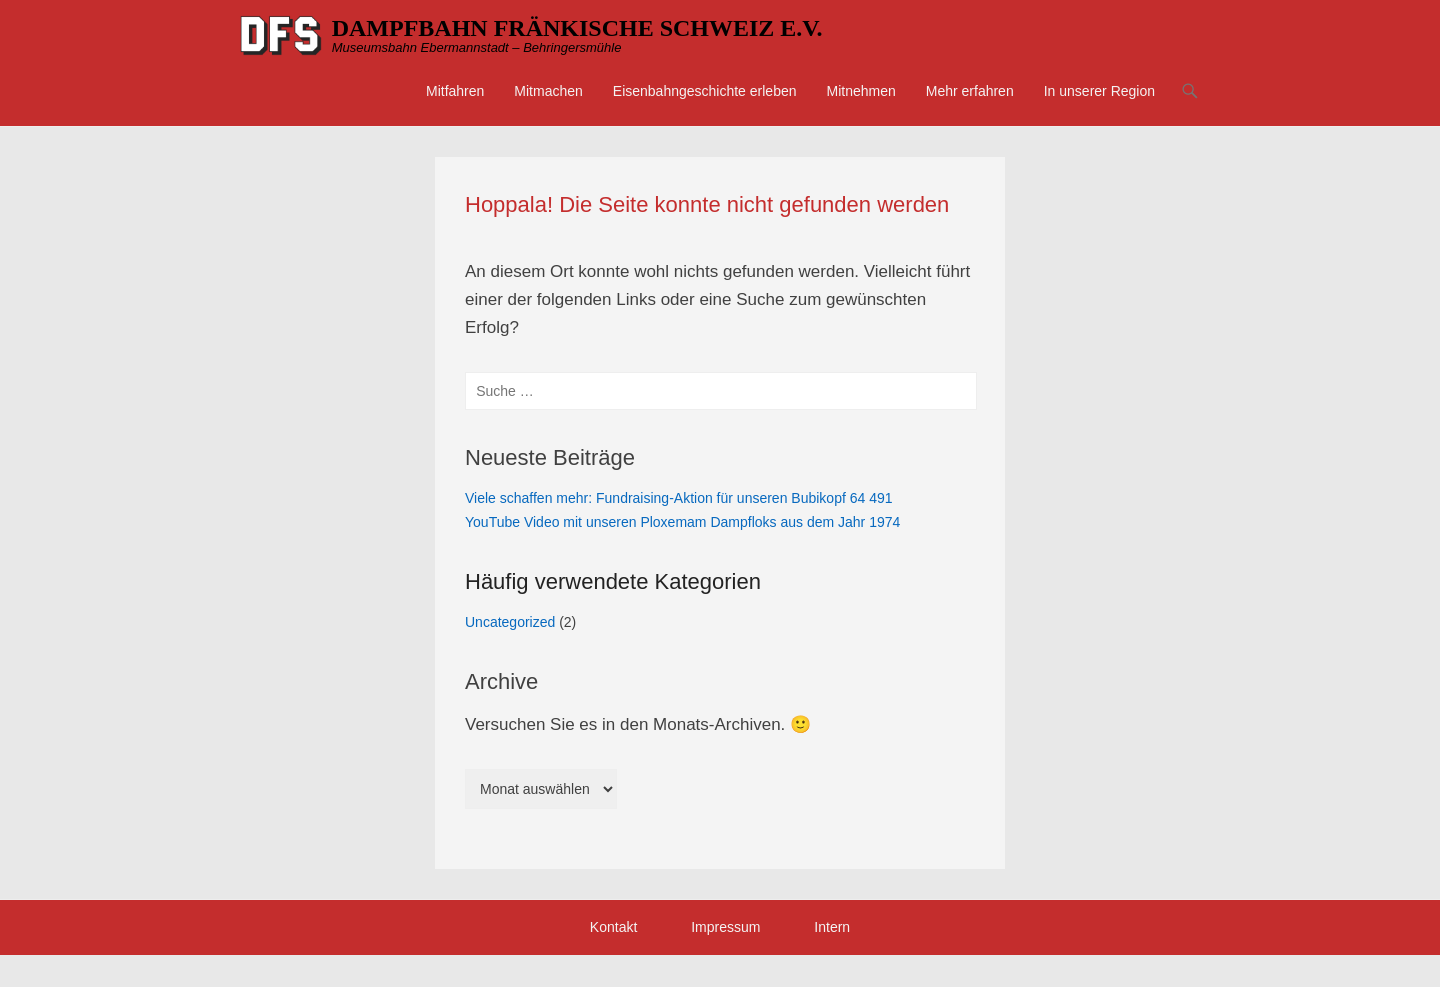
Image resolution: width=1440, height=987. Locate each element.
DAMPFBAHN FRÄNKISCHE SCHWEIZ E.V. (577, 28)
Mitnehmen (861, 91)
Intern (832, 927)
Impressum (725, 927)
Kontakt (613, 927)
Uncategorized (510, 622)
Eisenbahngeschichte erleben (705, 91)
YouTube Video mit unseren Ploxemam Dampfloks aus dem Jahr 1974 (682, 522)
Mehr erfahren (970, 91)
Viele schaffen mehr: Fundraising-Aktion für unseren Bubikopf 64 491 (679, 498)
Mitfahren (455, 91)
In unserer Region (1099, 91)
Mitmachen (548, 91)
